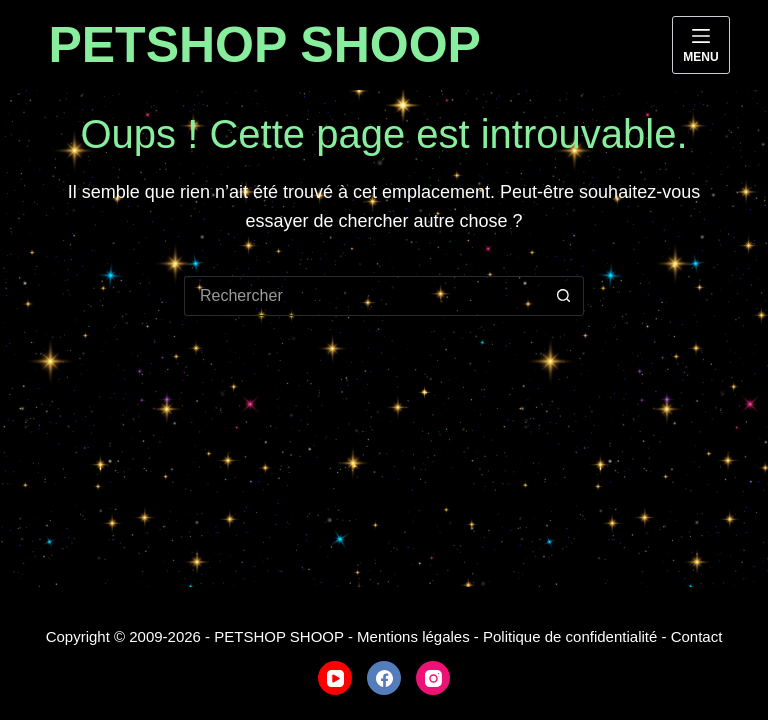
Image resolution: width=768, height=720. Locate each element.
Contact (697, 636)
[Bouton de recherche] (564, 296)
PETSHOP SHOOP (264, 45)
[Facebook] (384, 678)
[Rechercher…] (364, 296)
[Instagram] (433, 678)
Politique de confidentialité (570, 636)
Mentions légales (413, 636)
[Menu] (700, 45)
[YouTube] (335, 678)
